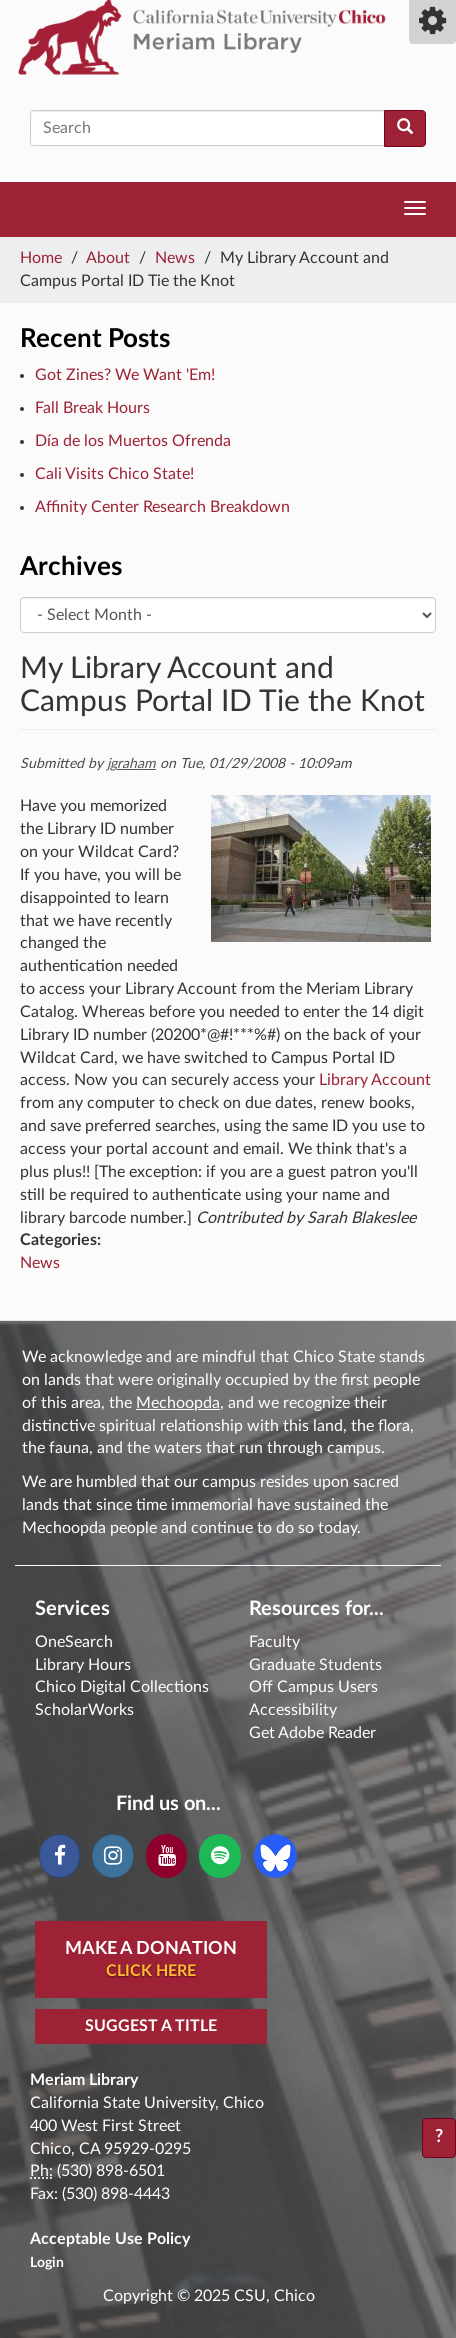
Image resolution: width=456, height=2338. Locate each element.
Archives (71, 567)
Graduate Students (315, 1665)
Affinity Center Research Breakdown (162, 507)
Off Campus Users (313, 1687)
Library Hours (83, 1665)
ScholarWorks (84, 1710)
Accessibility (293, 1710)
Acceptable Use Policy (110, 2239)
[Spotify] (219, 1856)
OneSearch (74, 1642)
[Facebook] (59, 1856)
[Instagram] (112, 1856)
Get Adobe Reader (312, 1733)
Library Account (375, 1080)
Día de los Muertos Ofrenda (133, 441)
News (175, 258)
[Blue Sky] (275, 1855)
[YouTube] (166, 1856)
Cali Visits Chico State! (114, 474)
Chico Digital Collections (122, 1687)
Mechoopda (178, 1403)
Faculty (274, 1642)
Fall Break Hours (92, 408)
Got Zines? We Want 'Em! (125, 375)
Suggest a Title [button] (151, 2026)
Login (47, 2263)
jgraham (131, 764)
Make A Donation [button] (151, 1961)
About (108, 258)
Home (41, 258)
